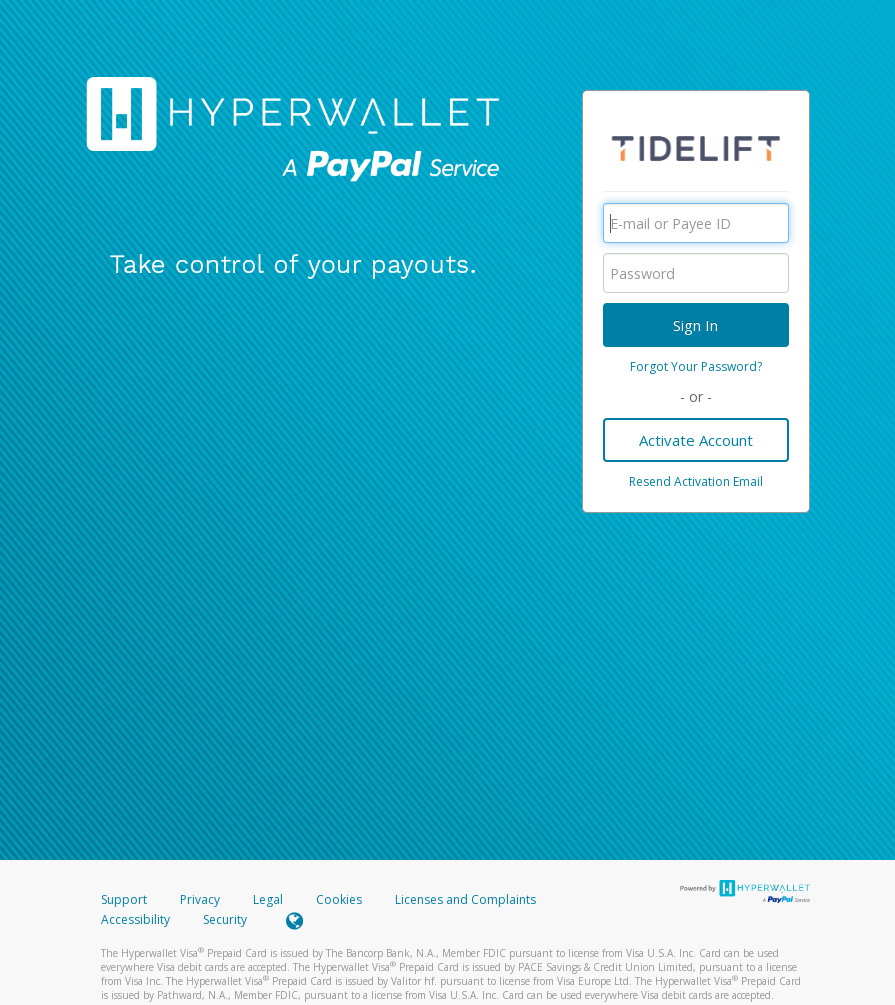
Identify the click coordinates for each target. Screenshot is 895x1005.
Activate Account (696, 440)
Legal (268, 899)
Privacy (200, 899)
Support (124, 899)
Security (225, 919)
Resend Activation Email (696, 481)
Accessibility (135, 919)
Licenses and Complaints (465, 899)
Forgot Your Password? (696, 366)
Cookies (339, 899)
